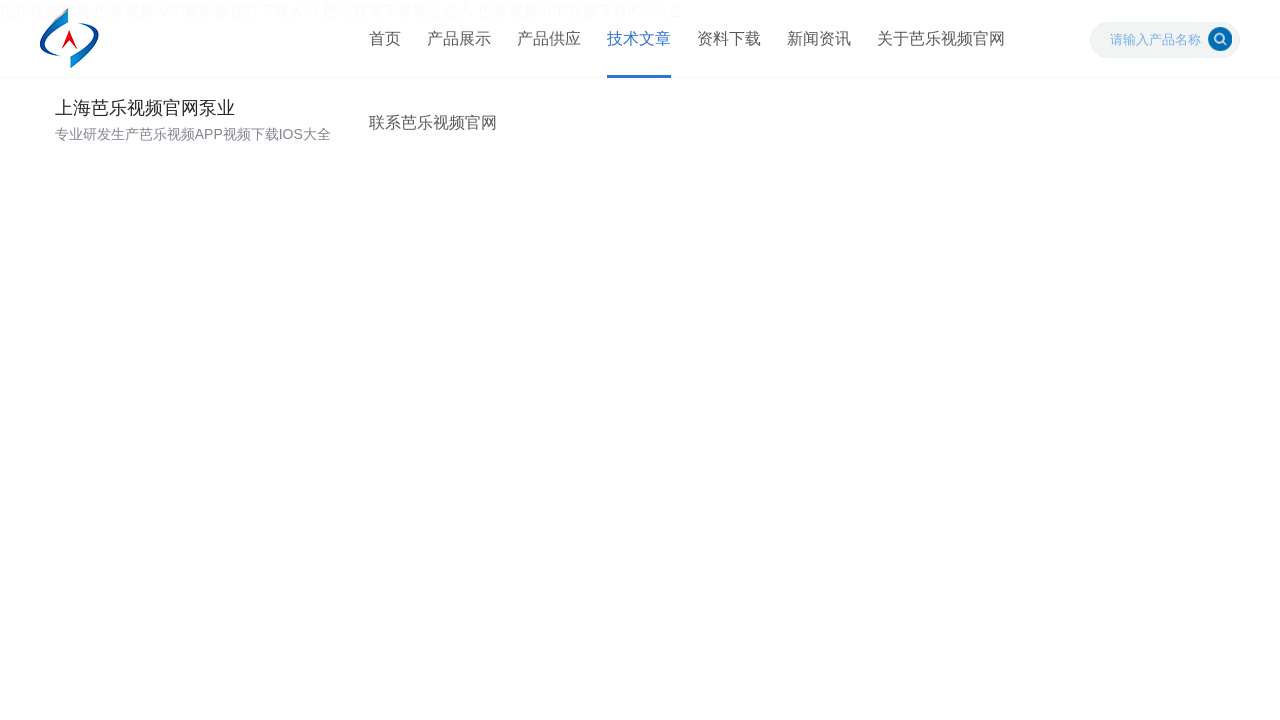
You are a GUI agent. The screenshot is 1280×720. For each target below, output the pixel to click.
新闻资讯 (813, 49)
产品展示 (453, 49)
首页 (379, 49)
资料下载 (723, 49)
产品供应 (543, 49)
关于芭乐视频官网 (935, 49)
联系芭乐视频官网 (427, 154)
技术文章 (633, 49)
